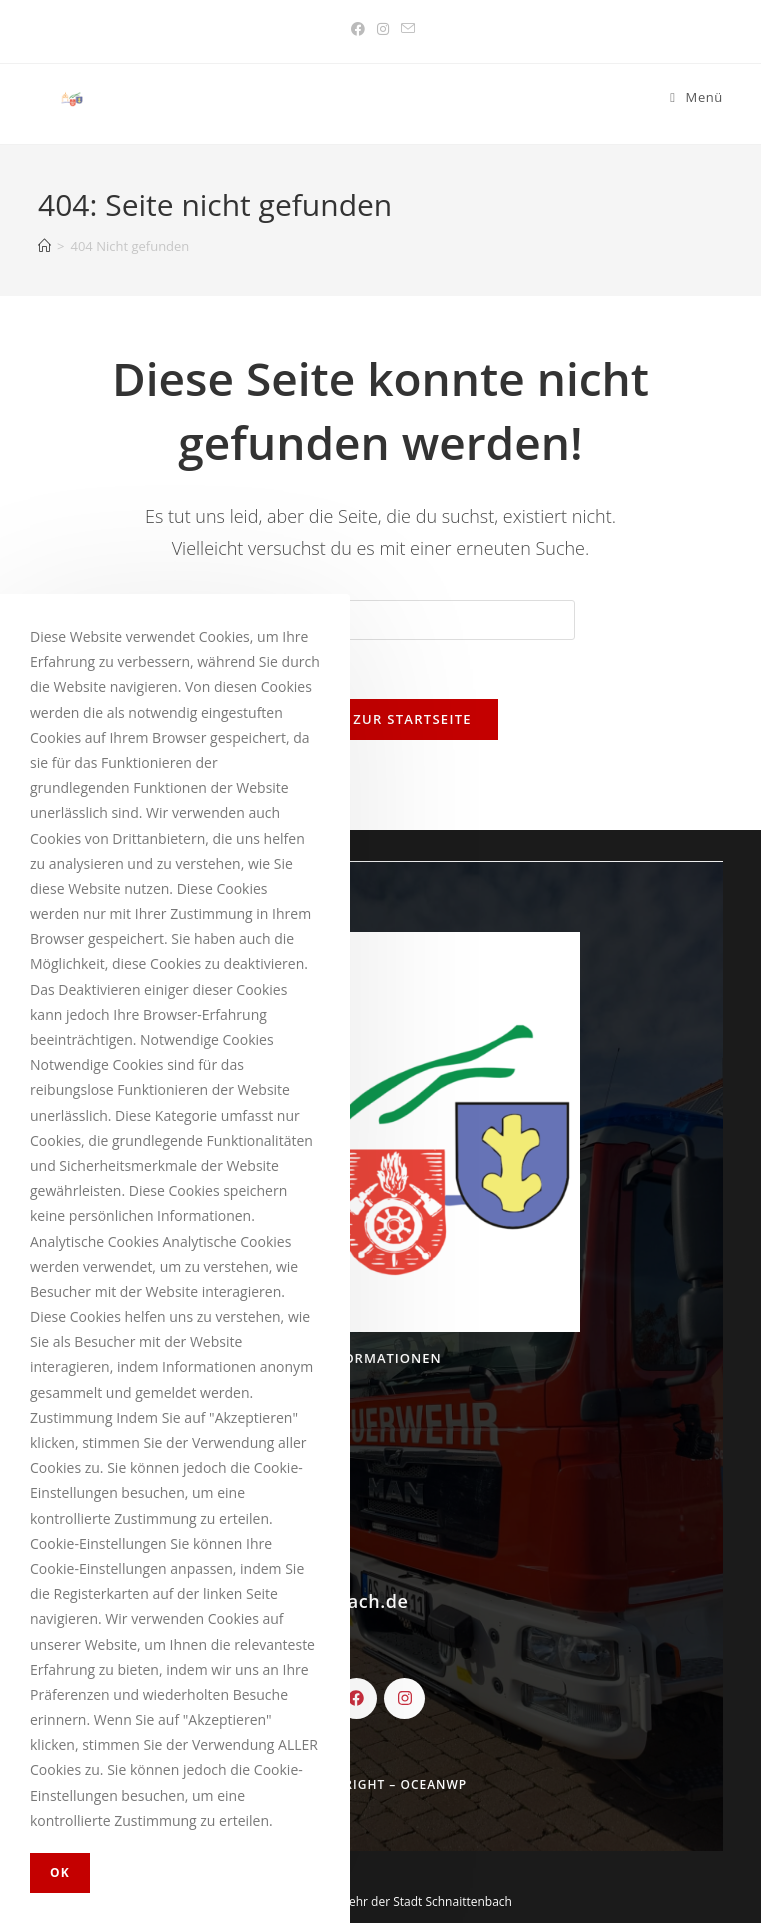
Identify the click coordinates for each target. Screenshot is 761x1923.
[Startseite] (44, 246)
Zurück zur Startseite (380, 720)
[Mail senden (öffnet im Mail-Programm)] (405, 29)
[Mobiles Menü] (696, 97)
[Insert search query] (380, 620)
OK (60, 1872)
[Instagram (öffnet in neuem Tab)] (383, 29)
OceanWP (433, 1784)
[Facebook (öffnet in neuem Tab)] (358, 29)
